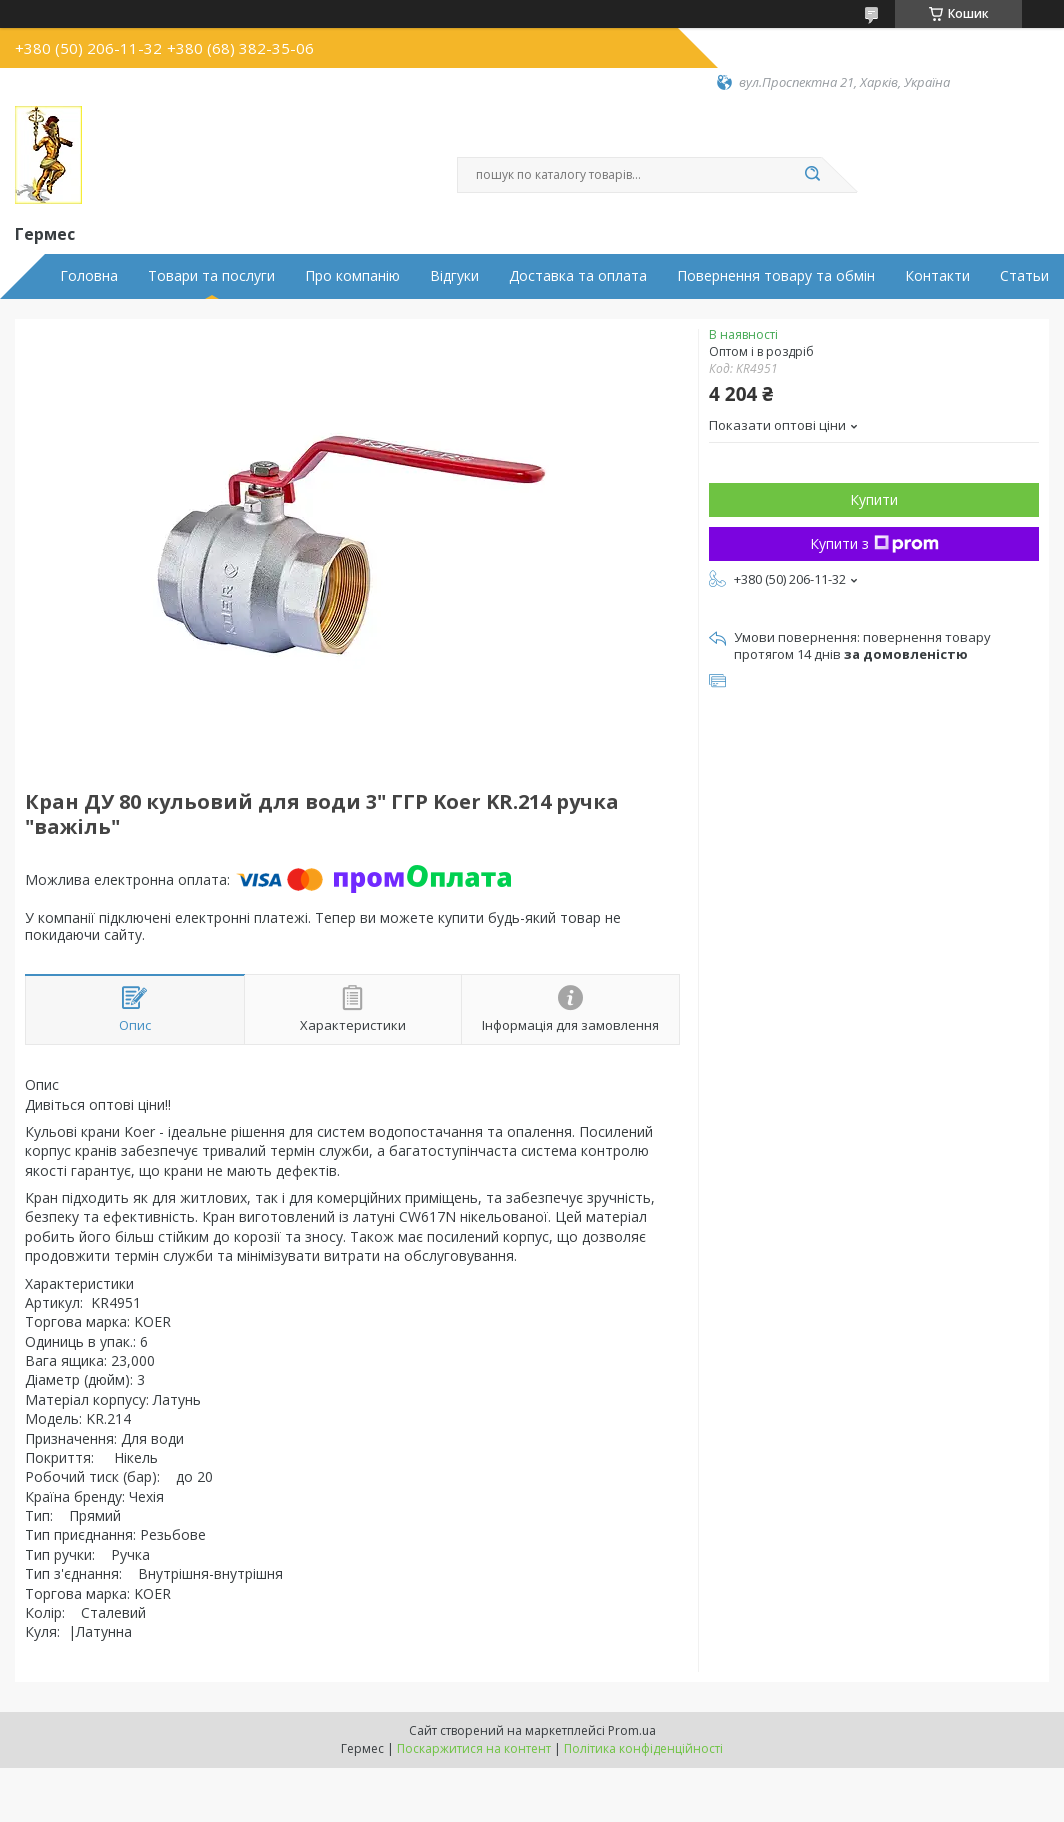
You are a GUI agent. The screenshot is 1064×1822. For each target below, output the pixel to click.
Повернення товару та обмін (776, 276)
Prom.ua (632, 1730)
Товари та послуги (211, 276)
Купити (874, 499)
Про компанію (352, 276)
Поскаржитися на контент (474, 1748)
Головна (89, 276)
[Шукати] (812, 175)
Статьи (1024, 276)
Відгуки (454, 276)
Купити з (874, 543)
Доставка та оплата (578, 276)
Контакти (937, 276)
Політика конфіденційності (643, 1748)
